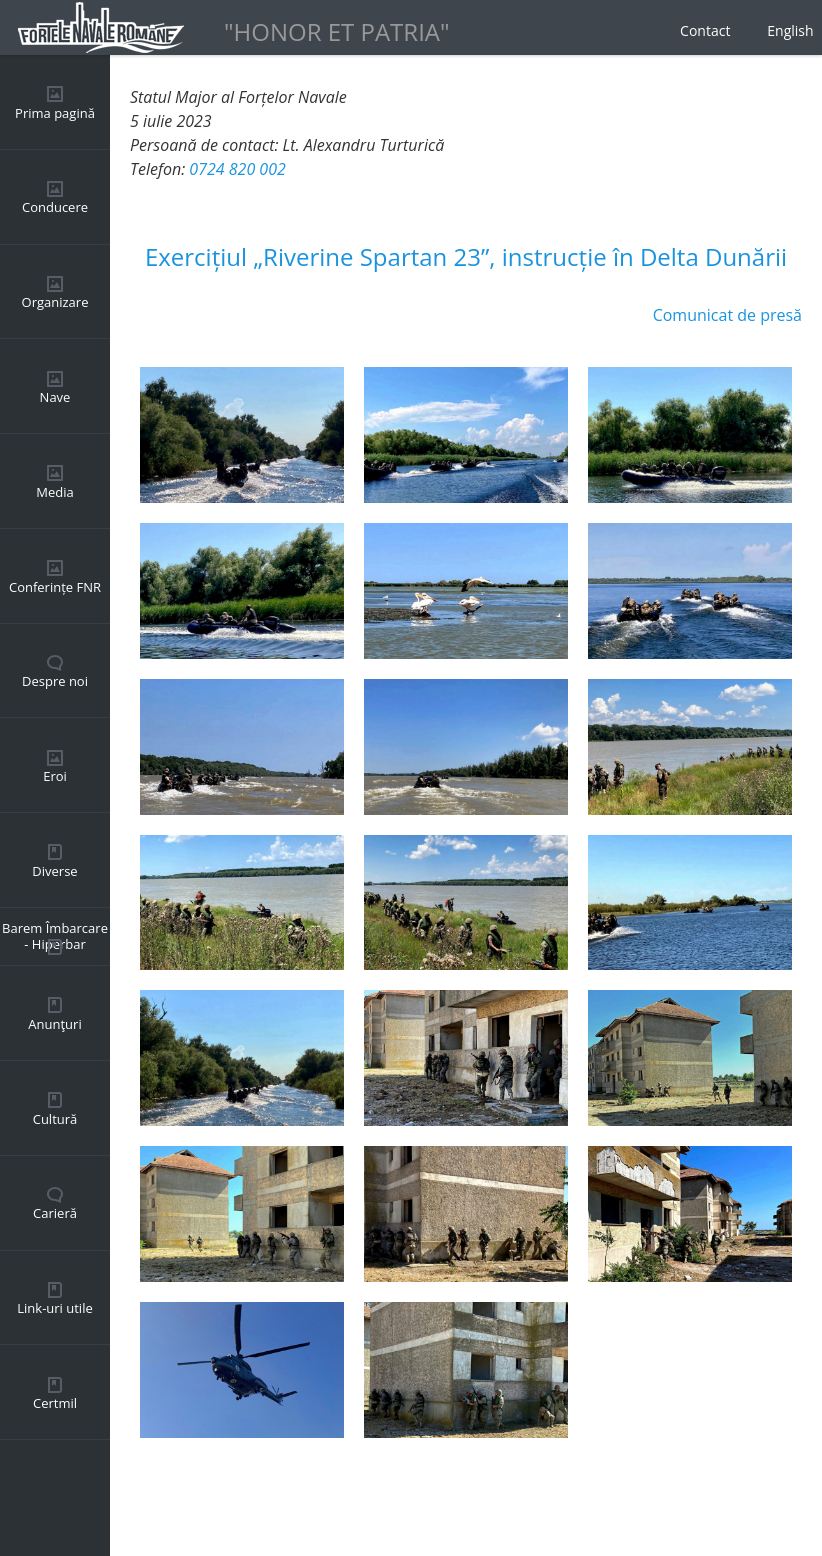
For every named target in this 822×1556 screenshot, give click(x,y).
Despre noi (55, 681)
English (790, 30)
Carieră (55, 1213)
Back (147, 1496)
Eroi (55, 776)
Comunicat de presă (727, 315)
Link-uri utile (54, 1308)
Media (54, 492)
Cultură (55, 1119)
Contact (705, 30)
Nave (55, 397)
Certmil (55, 1403)
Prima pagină (55, 113)
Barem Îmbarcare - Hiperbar (55, 936)
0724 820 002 (237, 169)
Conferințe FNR (55, 587)
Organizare (55, 302)
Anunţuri (54, 1024)
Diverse (54, 871)
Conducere (55, 207)
